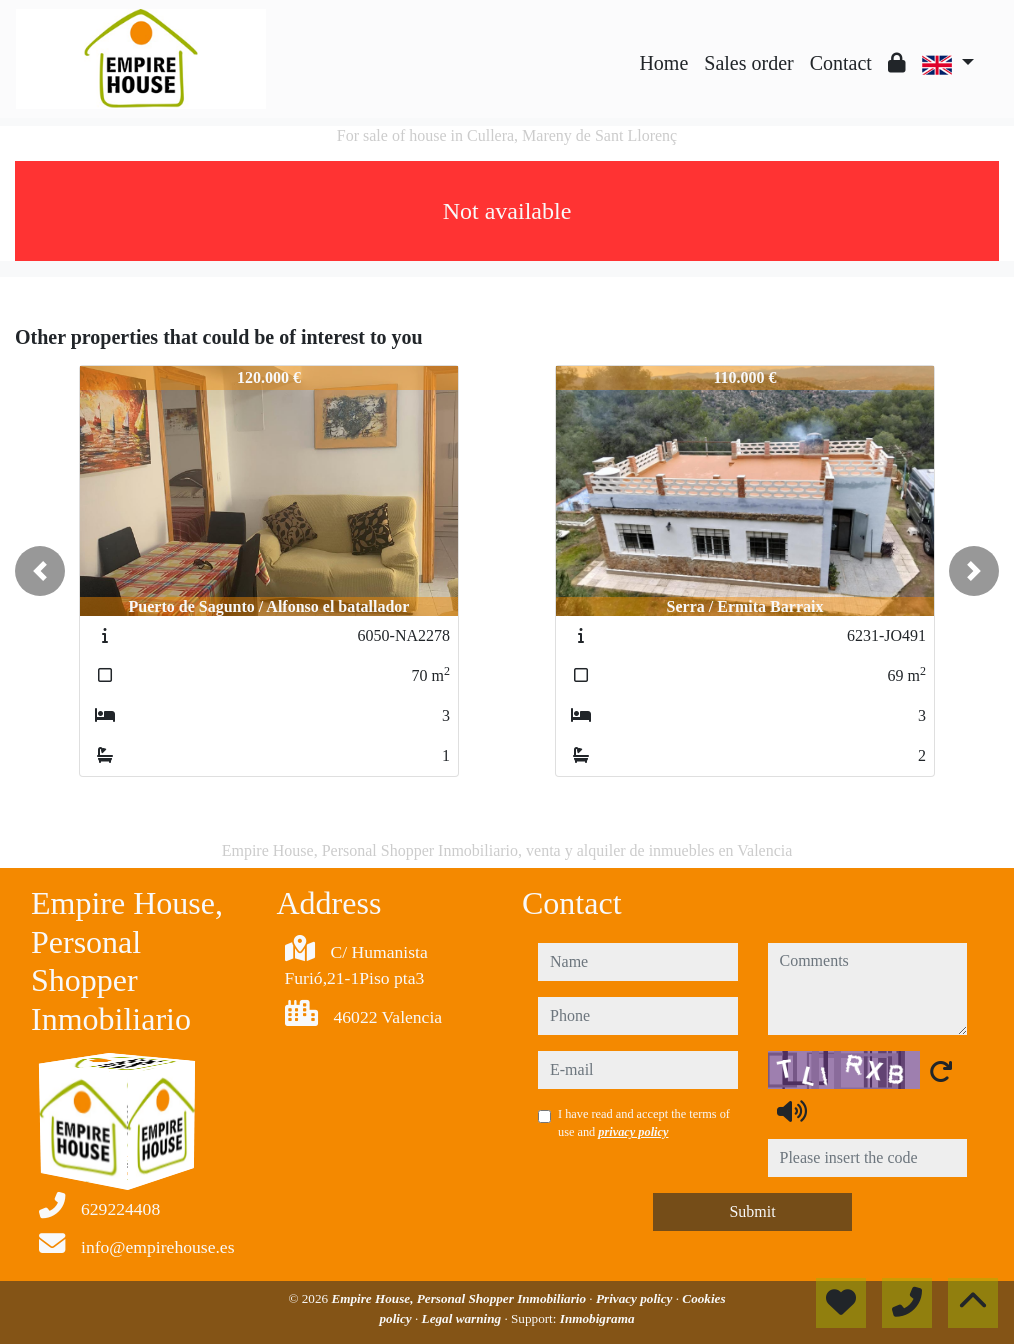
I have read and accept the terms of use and (644, 1123)
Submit (752, 1211)
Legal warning (463, 1318)
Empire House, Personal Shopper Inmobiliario (460, 1298)
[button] (40, 571)
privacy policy (633, 1132)
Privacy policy (636, 1298)
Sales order (748, 63)
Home (663, 63)
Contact (841, 63)
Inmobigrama (597, 1318)
